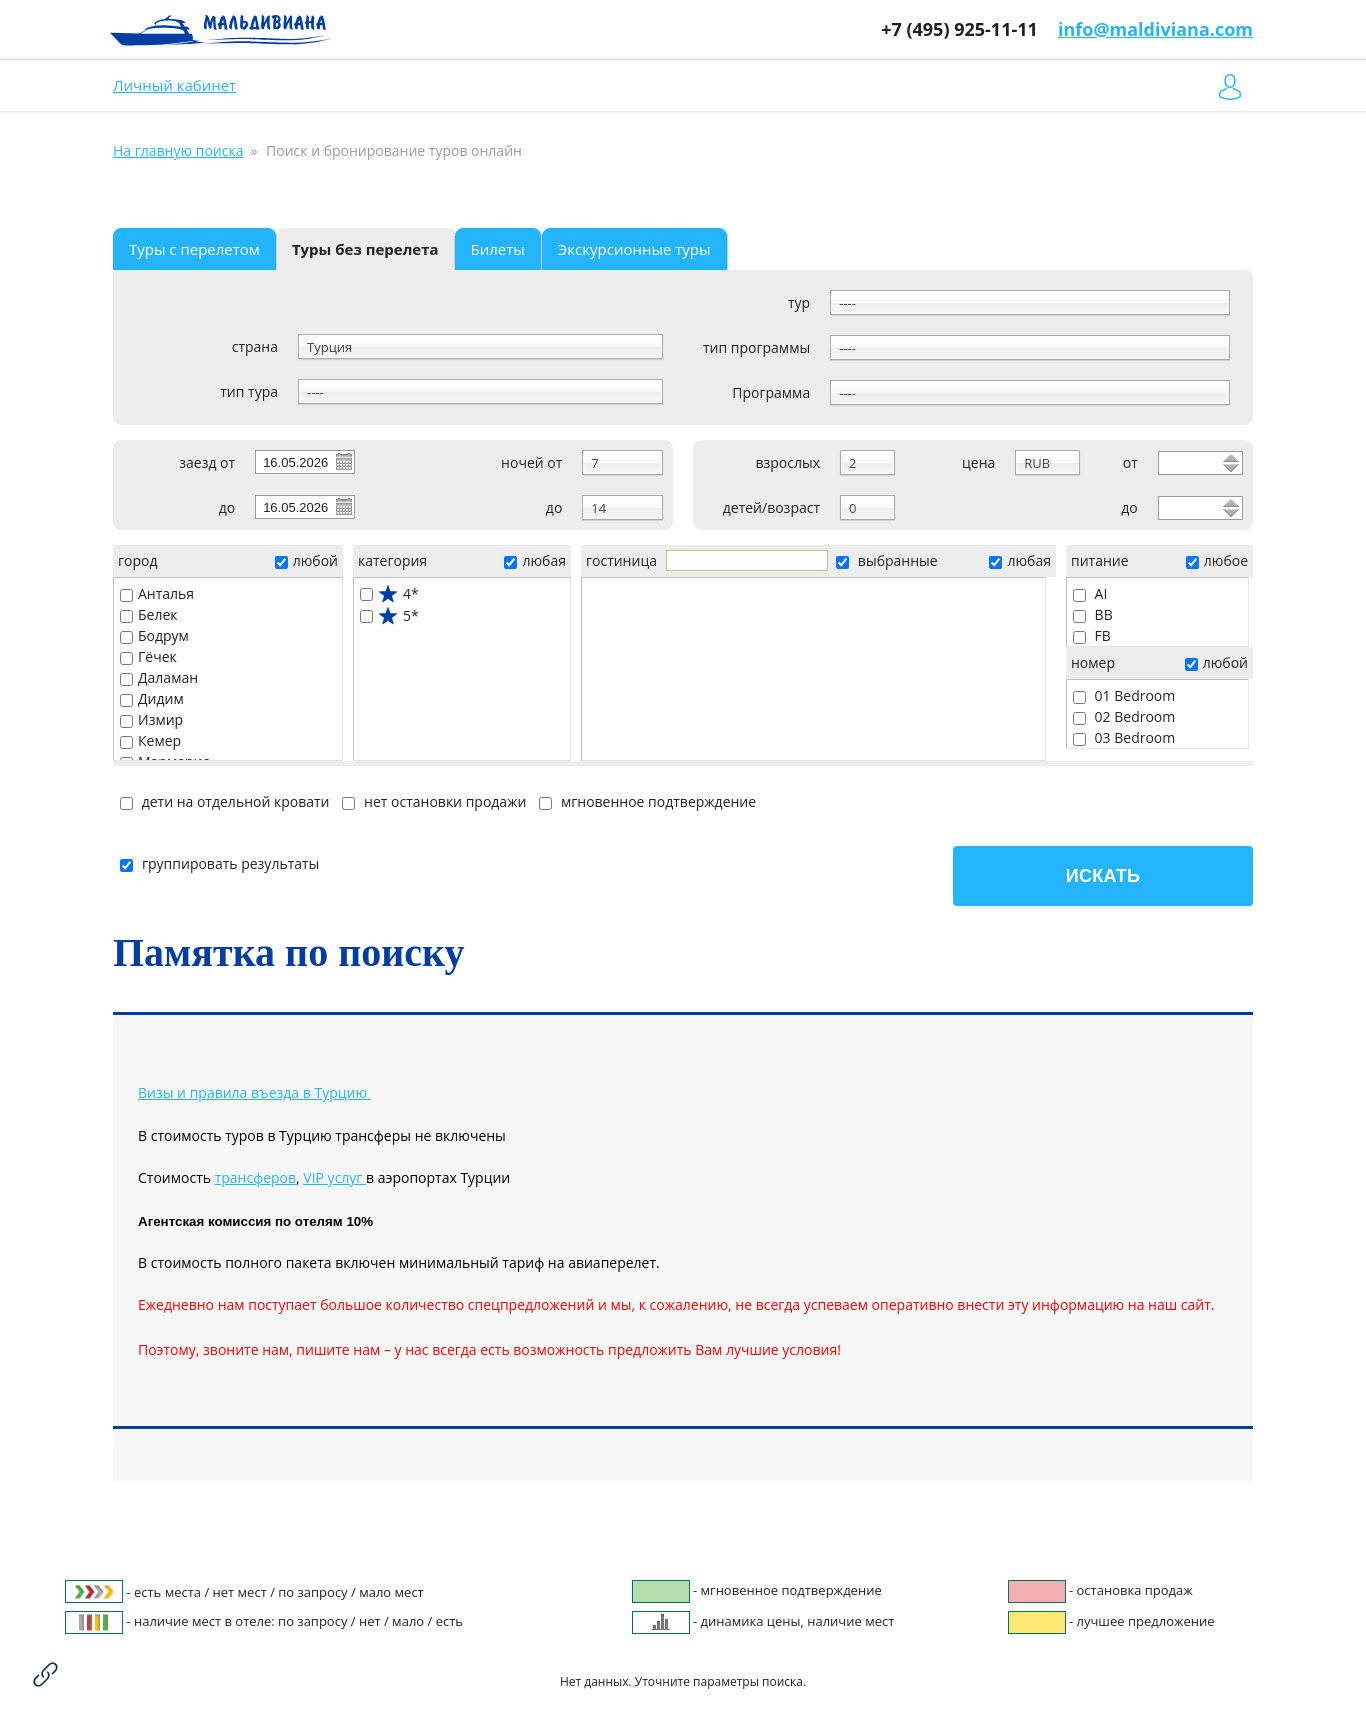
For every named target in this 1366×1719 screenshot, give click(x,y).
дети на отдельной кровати (224, 801)
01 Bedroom (1124, 695)
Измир (151, 719)
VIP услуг (334, 1177)
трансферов (255, 1177)
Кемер (150, 740)
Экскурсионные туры (634, 249)
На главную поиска (178, 150)
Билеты (498, 249)
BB (1093, 614)
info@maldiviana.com (1155, 29)
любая (534, 560)
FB (1092, 635)
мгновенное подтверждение (647, 801)
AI (1090, 593)
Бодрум (154, 635)
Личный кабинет (174, 85)
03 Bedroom (1124, 737)
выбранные (886, 560)
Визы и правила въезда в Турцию (252, 1092)
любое (1217, 560)
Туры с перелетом (194, 249)
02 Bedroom (1124, 716)
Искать (1103, 876)
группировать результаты (219, 863)
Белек (149, 614)
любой (306, 560)
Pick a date (343, 461)
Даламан (159, 677)
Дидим (152, 698)
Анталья (157, 593)
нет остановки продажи (434, 801)
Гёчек (148, 656)
